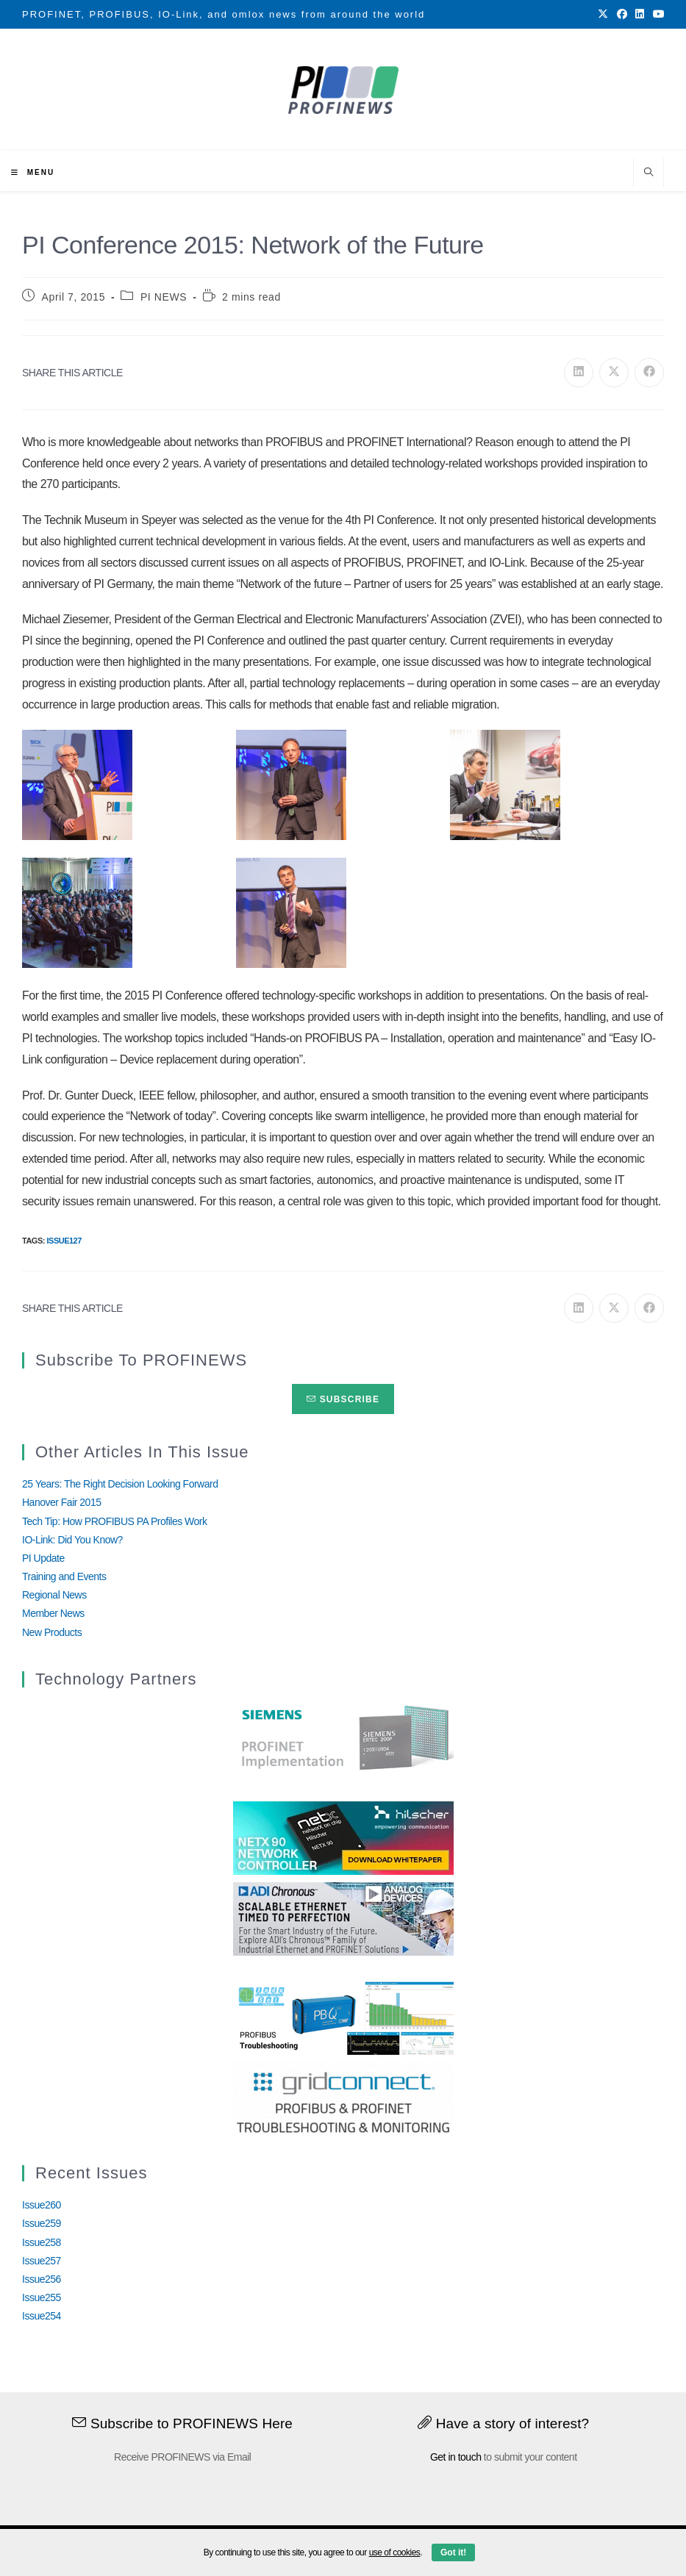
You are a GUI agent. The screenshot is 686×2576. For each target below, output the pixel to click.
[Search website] (648, 173)
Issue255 (41, 2297)
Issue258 (41, 2242)
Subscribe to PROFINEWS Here (182, 2423)
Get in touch (456, 2457)
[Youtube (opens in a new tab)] (657, 14)
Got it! (453, 2552)
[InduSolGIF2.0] (343, 2017)
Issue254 (41, 2316)
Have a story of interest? (503, 2423)
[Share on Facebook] (649, 372)
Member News (53, 1613)
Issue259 (41, 2223)
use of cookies (395, 2552)
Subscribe (343, 1399)
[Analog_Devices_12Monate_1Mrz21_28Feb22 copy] (343, 1918)
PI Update (43, 1558)
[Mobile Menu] (32, 172)
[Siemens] (343, 1738)
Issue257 (41, 2261)
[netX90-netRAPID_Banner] (343, 1837)
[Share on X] (614, 372)
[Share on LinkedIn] (578, 372)
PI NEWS (163, 297)
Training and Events (64, 1576)
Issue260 (41, 2205)
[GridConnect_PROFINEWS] (343, 2098)
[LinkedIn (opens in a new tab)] (640, 14)
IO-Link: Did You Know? (72, 1540)
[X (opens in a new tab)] (602, 14)
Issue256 (41, 2279)
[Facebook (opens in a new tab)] (622, 14)
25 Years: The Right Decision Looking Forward (120, 1484)
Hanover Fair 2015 (61, 1502)
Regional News (54, 1595)
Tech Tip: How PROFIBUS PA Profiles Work (114, 1521)
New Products (52, 1632)
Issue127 (63, 1240)
